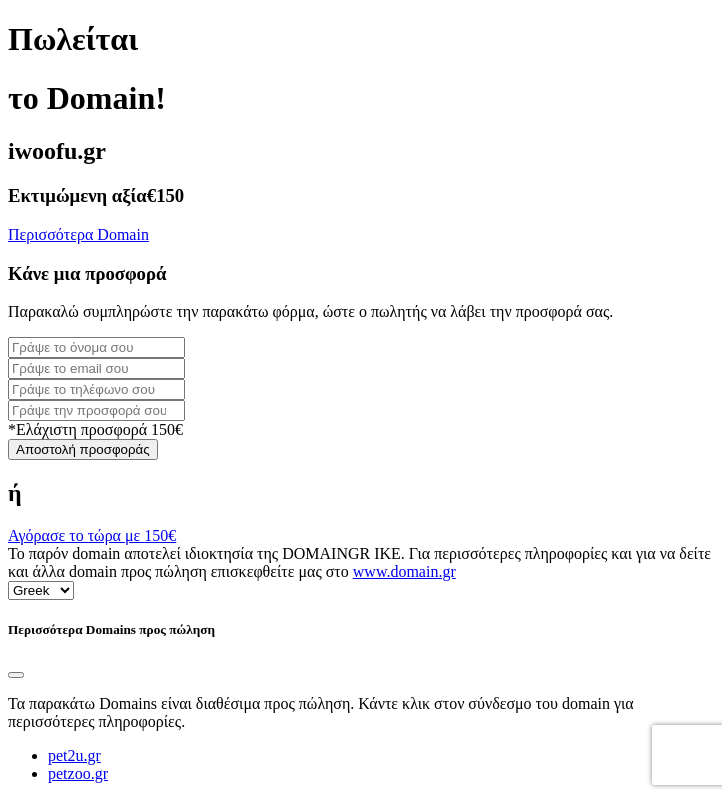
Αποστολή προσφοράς (83, 449)
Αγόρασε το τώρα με (92, 535)
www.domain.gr (404, 571)
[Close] (16, 675)
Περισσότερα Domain (78, 234)
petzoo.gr (78, 773)
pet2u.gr (74, 755)
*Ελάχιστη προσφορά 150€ (95, 429)
